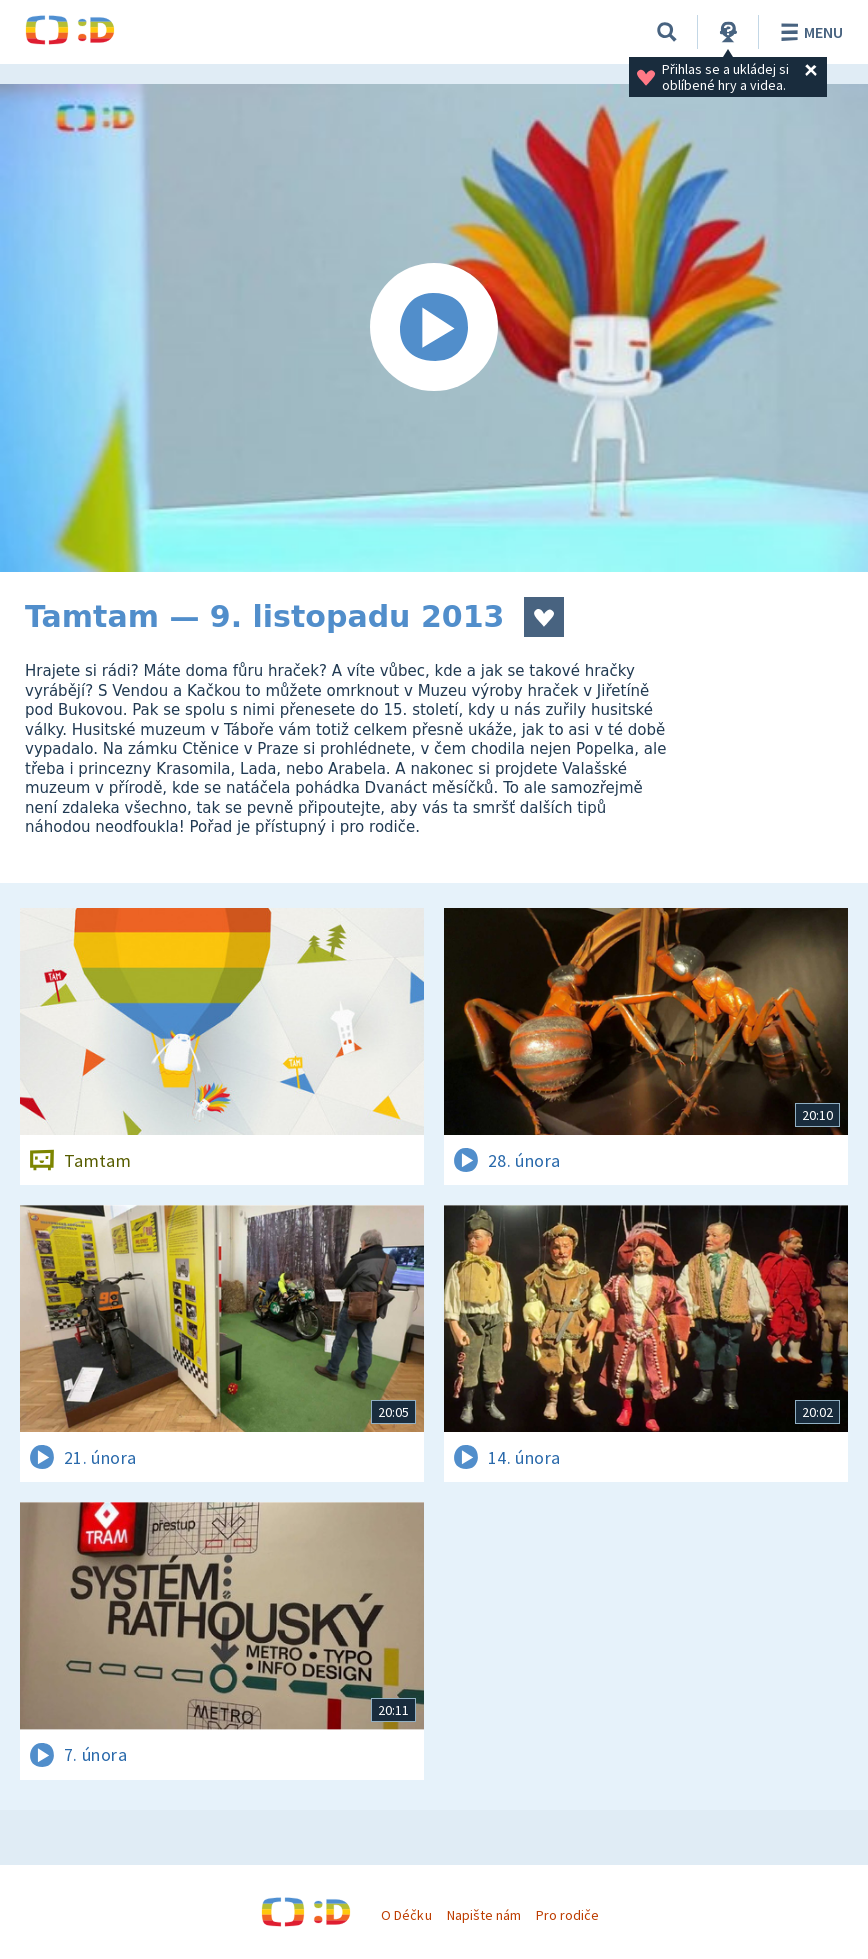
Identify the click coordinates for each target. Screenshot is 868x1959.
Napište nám (484, 1915)
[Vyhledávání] (667, 32)
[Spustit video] (434, 328)
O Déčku (406, 1915)
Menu (808, 32)
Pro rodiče (567, 1915)
